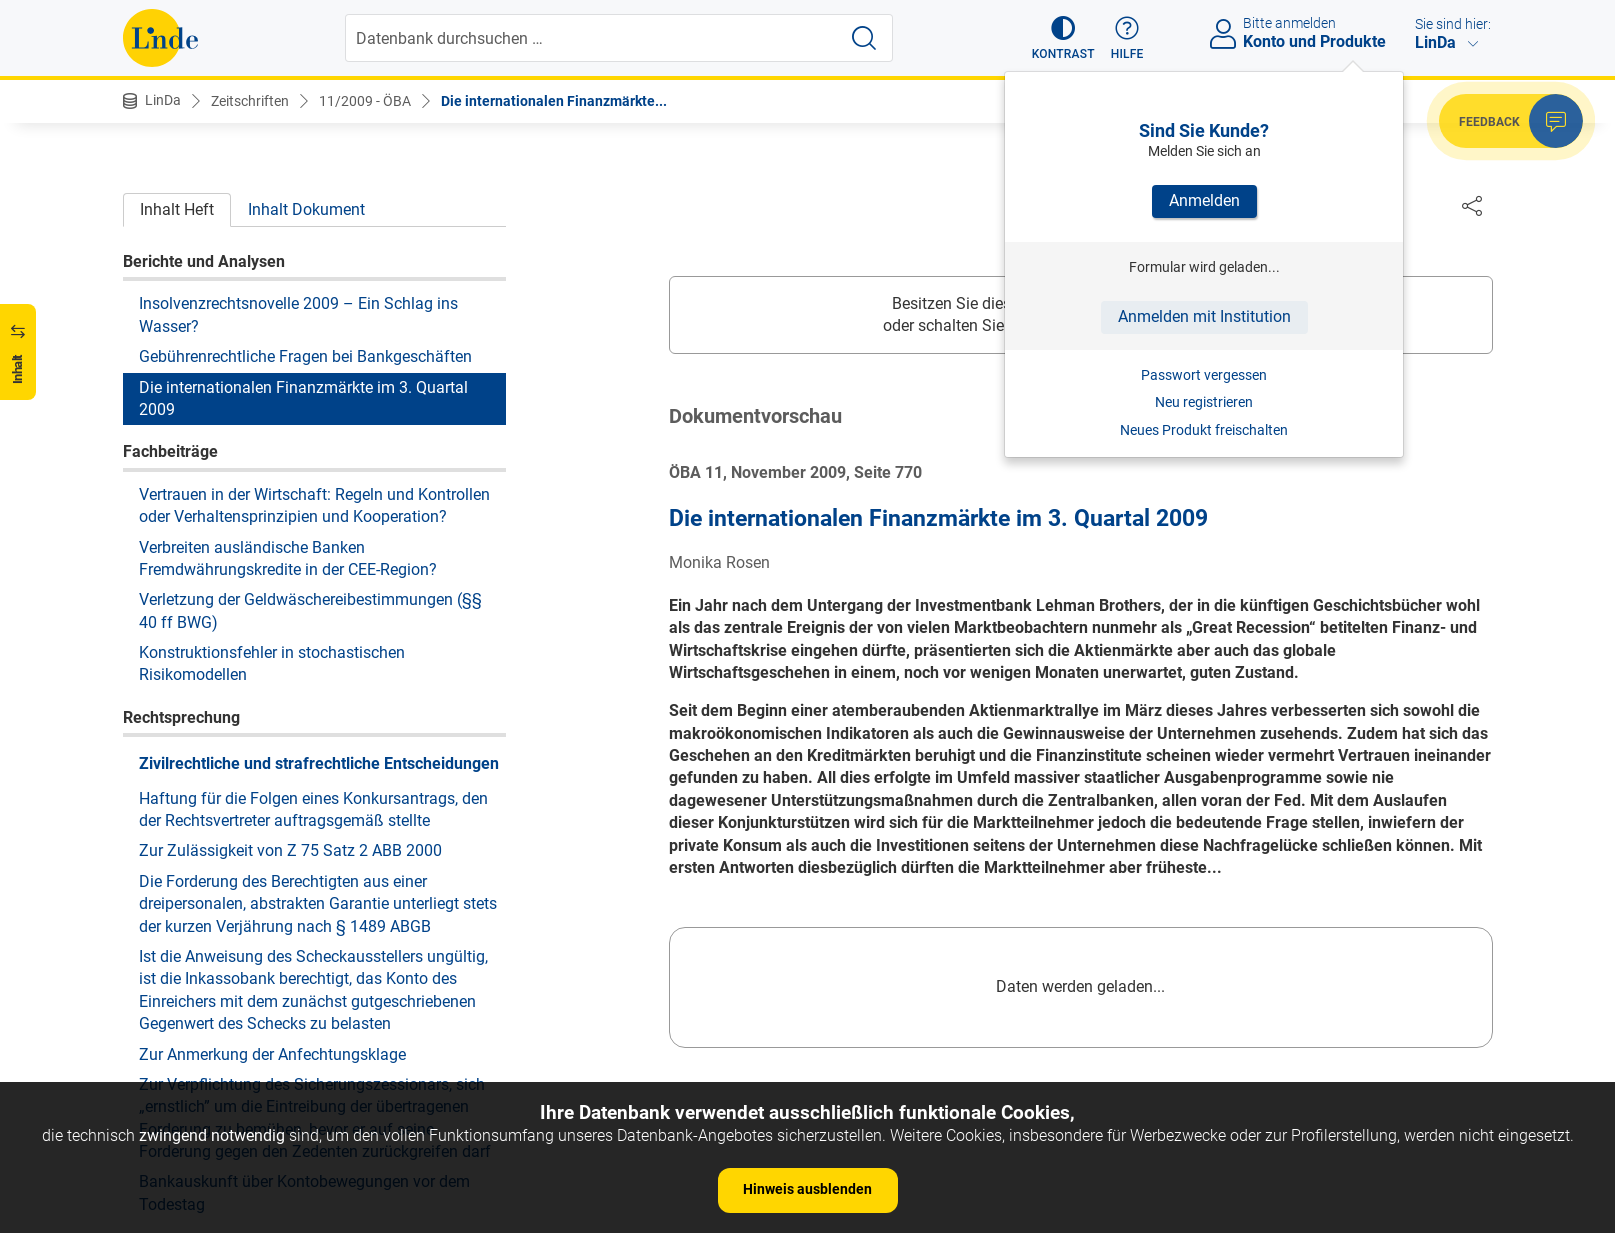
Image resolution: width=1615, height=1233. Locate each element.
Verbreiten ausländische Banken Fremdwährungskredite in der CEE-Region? (288, 558)
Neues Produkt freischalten (1204, 430)
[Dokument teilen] (1472, 205)
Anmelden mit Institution (1204, 316)
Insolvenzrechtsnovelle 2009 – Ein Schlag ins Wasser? (298, 314)
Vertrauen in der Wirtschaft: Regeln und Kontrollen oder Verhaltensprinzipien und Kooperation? (314, 505)
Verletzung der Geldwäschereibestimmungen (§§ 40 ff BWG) (310, 610)
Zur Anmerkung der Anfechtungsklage (272, 1054)
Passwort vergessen (1204, 375)
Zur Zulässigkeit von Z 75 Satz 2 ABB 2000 (290, 850)
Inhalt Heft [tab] (177, 209)
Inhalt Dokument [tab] (306, 209)
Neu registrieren (1204, 402)
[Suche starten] (864, 38)
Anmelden (1204, 200)
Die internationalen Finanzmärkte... (554, 101)
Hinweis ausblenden (807, 1189)
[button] (1063, 38)
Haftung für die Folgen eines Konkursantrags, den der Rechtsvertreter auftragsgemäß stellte (313, 809)
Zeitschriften (250, 101)
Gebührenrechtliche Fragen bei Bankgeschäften (305, 356)
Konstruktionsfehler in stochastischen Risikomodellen (272, 663)
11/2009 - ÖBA (365, 101)
